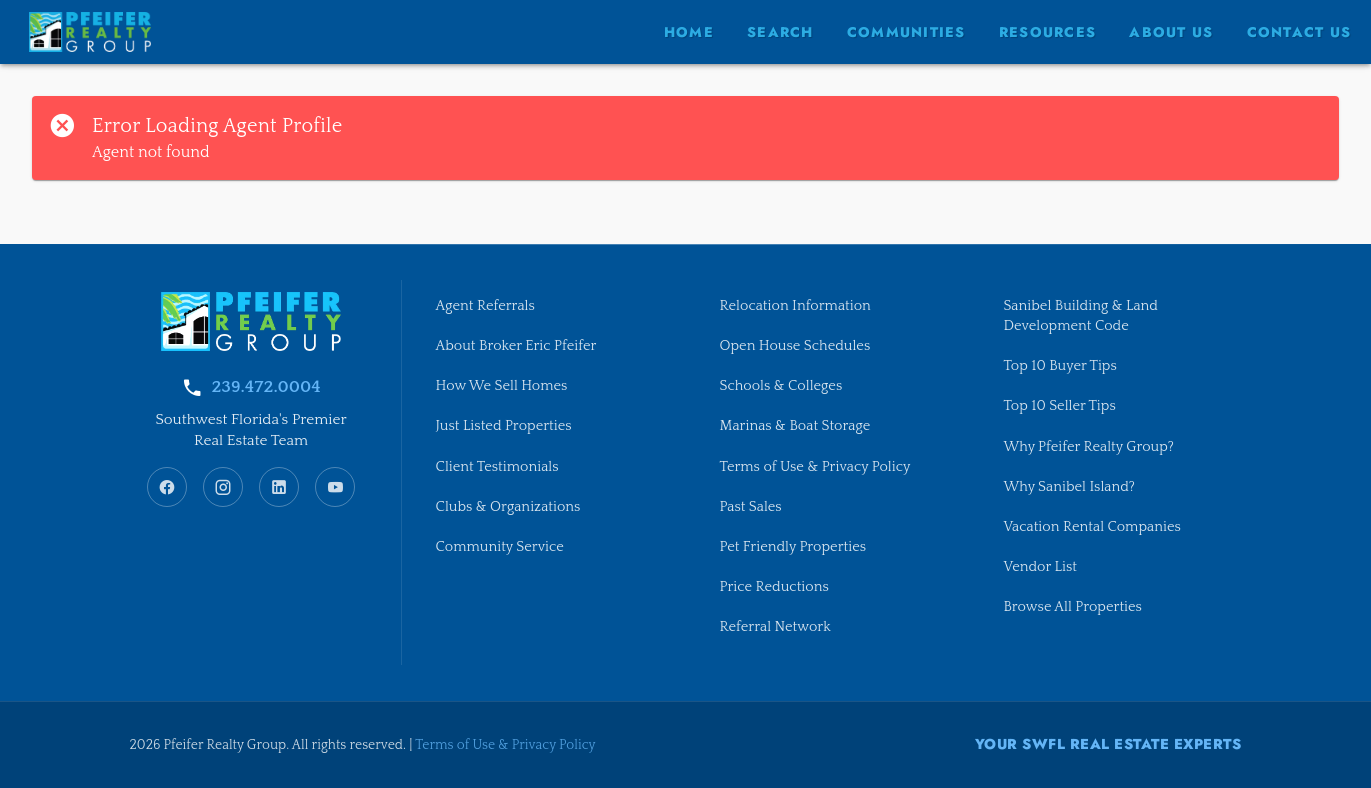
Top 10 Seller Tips (1059, 406)
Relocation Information (794, 306)
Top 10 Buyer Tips (1059, 366)
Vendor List (1039, 567)
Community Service (500, 547)
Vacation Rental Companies (1091, 527)
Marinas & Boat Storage (794, 426)
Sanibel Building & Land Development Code (1080, 316)
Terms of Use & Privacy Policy (814, 467)
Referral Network (774, 627)
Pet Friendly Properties (792, 547)
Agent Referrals (485, 306)
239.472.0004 (265, 387)
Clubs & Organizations (508, 507)
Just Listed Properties (504, 426)
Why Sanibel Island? (1069, 487)
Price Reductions (773, 587)
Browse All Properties (1072, 607)
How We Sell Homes (502, 386)
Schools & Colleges (780, 386)
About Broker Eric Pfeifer (516, 346)
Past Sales (750, 507)
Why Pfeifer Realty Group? (1088, 447)
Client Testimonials (497, 467)
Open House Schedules (794, 346)
